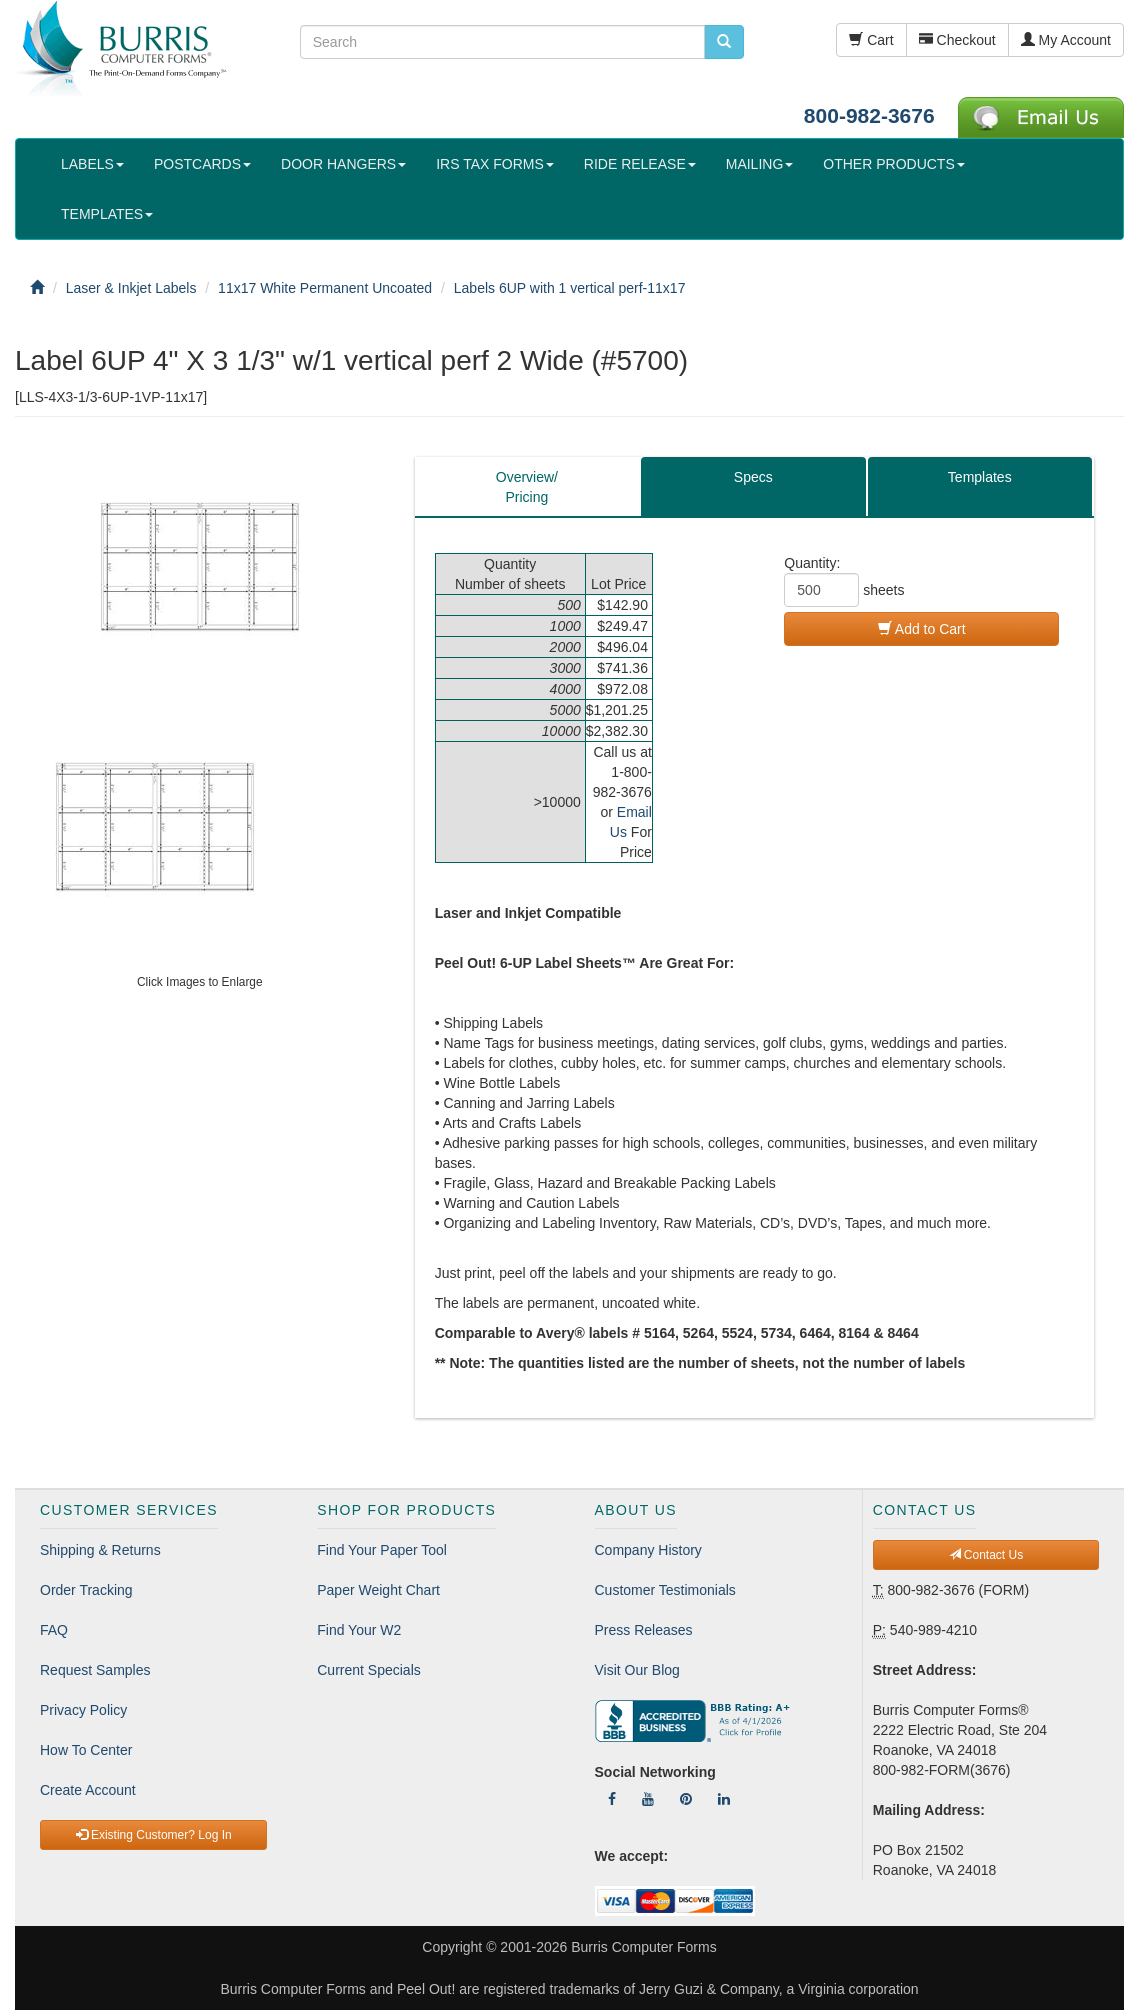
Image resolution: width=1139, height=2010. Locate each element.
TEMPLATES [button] (107, 214)
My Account (1066, 40)
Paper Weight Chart (378, 1590)
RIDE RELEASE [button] (640, 164)
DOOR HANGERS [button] (343, 164)
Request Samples (95, 1670)
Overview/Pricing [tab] (527, 487)
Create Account (88, 1790)
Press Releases (644, 1630)
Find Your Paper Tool (382, 1550)
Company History (648, 1550)
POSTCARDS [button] (202, 164)
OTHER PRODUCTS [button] (893, 164)
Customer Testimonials (665, 1590)
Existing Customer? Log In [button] (154, 1835)
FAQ (54, 1630)
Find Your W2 (359, 1630)
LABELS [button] (92, 164)
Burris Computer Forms (643, 1947)
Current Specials (369, 1670)
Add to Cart (922, 629)
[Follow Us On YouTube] (648, 1799)
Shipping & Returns (100, 1550)
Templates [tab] (980, 477)
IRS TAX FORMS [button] (495, 164)
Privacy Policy (83, 1710)
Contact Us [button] (986, 1555)
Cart (871, 40)
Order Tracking (86, 1590)
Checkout (957, 40)
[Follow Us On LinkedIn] (724, 1799)
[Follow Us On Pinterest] (686, 1799)
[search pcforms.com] (724, 42)
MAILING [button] (760, 164)
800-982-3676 (869, 115)
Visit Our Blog (637, 1670)
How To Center (86, 1750)
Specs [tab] (753, 477)
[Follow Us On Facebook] (612, 1799)
